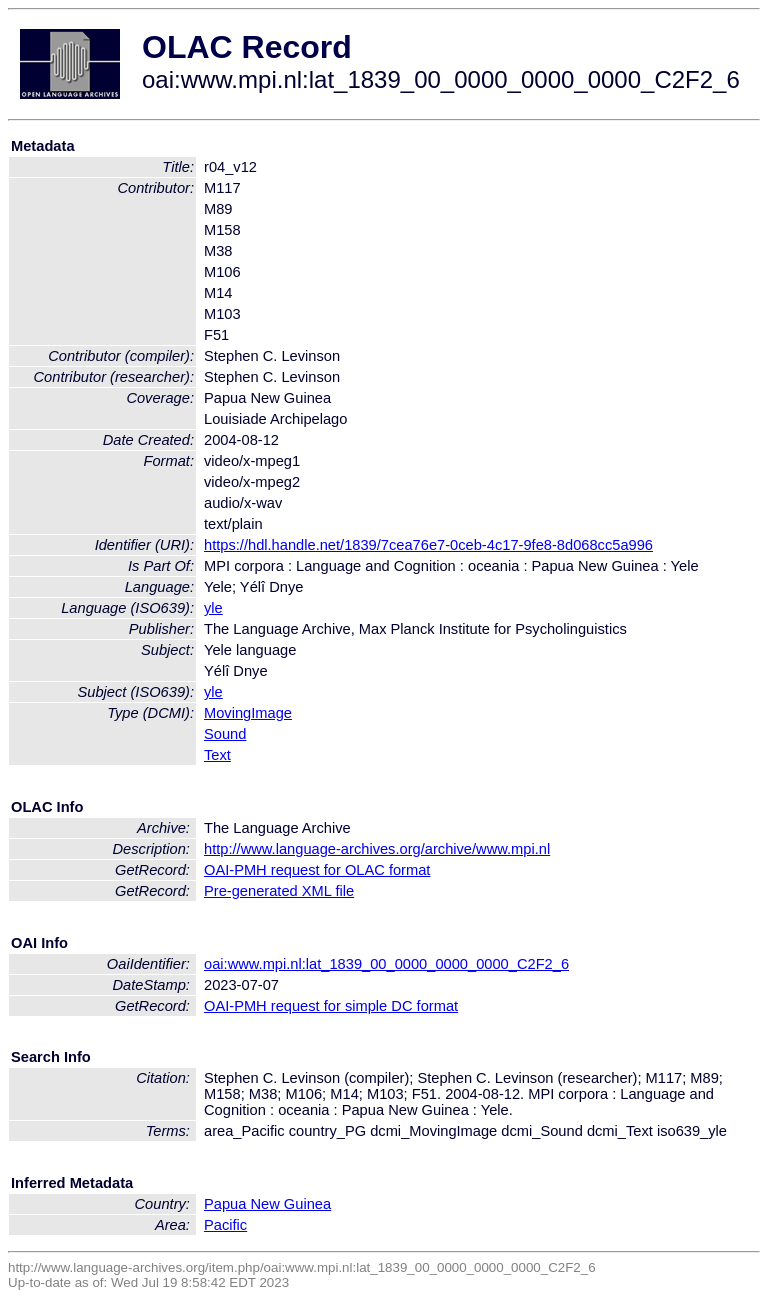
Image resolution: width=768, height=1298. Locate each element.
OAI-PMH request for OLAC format (317, 870)
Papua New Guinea (267, 1204)
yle (213, 608)
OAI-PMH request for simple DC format (331, 1006)
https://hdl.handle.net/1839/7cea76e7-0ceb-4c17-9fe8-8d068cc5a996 (428, 545)
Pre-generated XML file (279, 891)
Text (217, 755)
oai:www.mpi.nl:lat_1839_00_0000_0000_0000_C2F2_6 (386, 964)
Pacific (225, 1225)
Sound (225, 734)
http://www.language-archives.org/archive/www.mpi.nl (377, 849)
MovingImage (248, 713)
